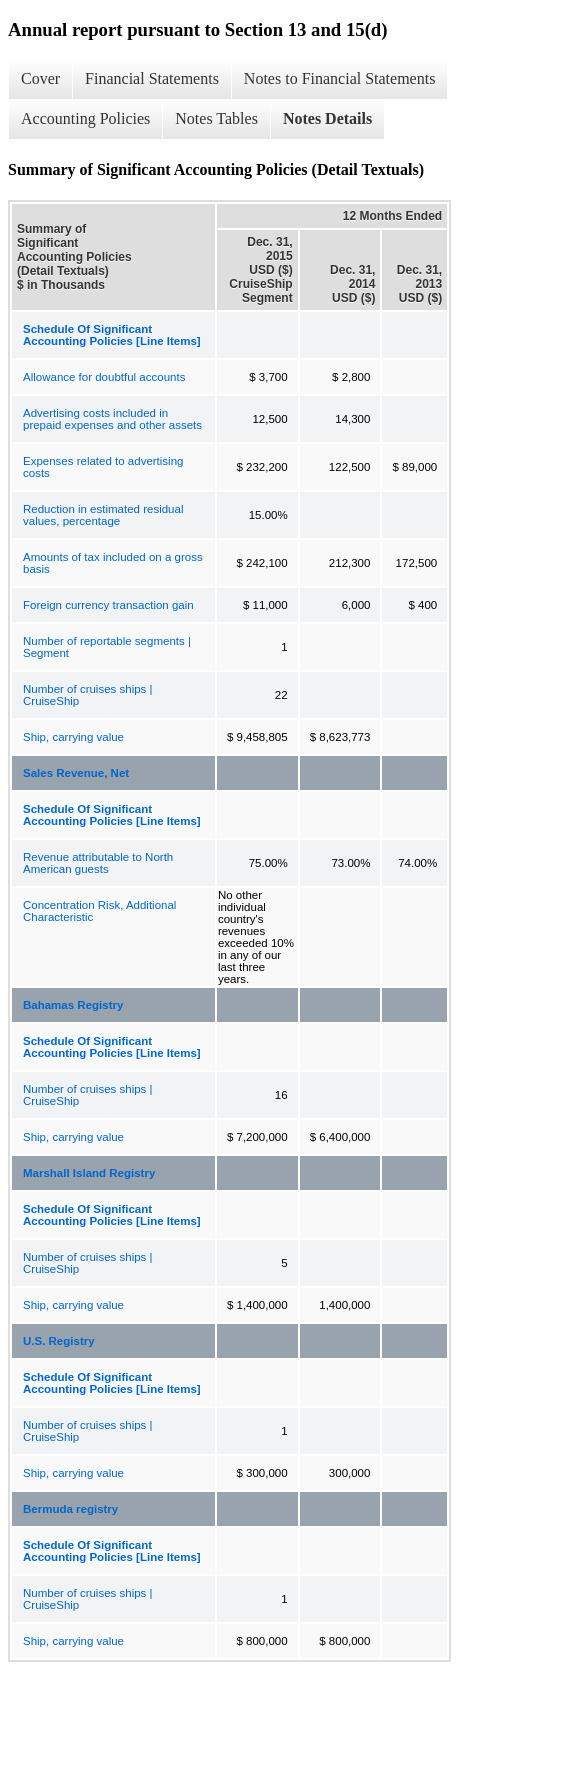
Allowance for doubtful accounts (104, 377)
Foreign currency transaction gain (108, 605)
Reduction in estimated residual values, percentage (103, 515)
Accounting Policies (85, 118)
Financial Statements (152, 78)
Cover (40, 78)
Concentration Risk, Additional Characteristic (99, 911)
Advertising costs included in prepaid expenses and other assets (112, 419)
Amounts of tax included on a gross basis (113, 563)
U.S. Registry (59, 1341)
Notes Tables (216, 118)
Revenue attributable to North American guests (98, 863)
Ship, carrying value (73, 737)
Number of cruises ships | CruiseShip (88, 695)
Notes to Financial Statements (340, 78)
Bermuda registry (70, 1509)
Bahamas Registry (73, 1005)
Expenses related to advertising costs (103, 467)
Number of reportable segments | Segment (107, 647)
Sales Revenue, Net (76, 773)
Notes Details (327, 118)
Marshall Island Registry (89, 1173)
